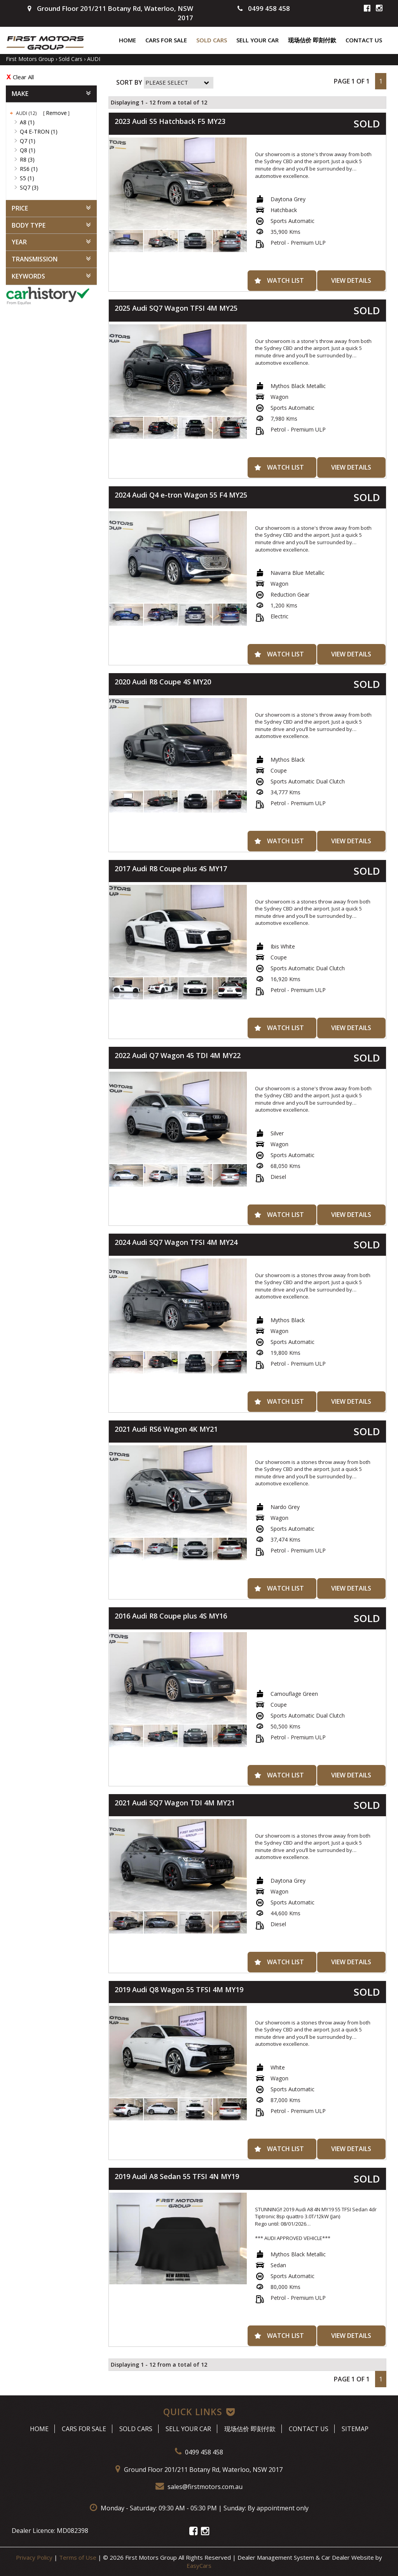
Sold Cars (211, 40)
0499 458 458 (263, 8)
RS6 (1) (29, 168)
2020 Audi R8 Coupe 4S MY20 (163, 681)
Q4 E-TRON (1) (39, 131)
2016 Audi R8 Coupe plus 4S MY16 (171, 1615)
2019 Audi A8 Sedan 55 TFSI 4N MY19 (177, 2176)
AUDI (93, 59)
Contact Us (364, 40)
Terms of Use (78, 2557)
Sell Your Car (257, 40)
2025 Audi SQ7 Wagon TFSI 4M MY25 (176, 308)
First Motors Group (30, 59)
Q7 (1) (27, 140)
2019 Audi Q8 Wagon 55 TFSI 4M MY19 (179, 1989)
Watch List (285, 280)
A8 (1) (27, 122)
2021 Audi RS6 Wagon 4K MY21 (166, 1429)
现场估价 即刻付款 (312, 40)
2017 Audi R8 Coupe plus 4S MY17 (171, 868)
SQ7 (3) (29, 187)
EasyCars (199, 2565)
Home (127, 40)
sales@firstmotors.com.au (199, 2486)
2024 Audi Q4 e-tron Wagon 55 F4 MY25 (181, 495)
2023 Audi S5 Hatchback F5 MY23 (170, 121)
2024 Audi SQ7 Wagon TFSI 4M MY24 (176, 1242)
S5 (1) (27, 178)
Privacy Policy (35, 2557)
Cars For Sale (166, 40)
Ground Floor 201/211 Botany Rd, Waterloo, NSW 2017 (199, 2469)
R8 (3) (27, 159)
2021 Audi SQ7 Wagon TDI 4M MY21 (175, 1802)
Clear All (23, 77)
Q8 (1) (27, 150)
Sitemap (355, 2429)
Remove (56, 113)
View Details (351, 280)
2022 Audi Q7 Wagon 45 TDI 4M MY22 (178, 1055)
